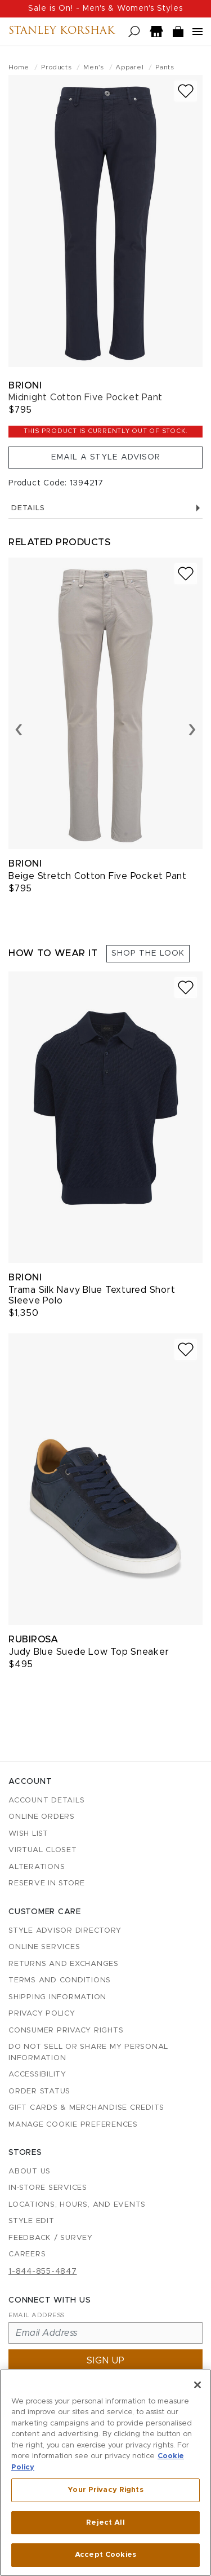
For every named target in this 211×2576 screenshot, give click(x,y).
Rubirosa (33, 1639)
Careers (27, 2254)
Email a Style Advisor (105, 457)
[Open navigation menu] (197, 32)
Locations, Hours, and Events (77, 2204)
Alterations (36, 1867)
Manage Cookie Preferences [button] (73, 2124)
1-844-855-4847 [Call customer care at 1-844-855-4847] (42, 2271)
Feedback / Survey (50, 2238)
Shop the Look (148, 953)
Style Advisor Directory (64, 1930)
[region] (105, 2472)
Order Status (39, 2091)
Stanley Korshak (61, 31)
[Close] (197, 2384)
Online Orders (41, 1817)
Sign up (106, 2360)
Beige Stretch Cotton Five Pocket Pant (97, 876)
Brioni (25, 385)
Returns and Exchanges (63, 1964)
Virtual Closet (42, 1850)
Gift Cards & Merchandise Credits (86, 2107)
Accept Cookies (105, 2555)
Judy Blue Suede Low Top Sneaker (88, 1651)
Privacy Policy (41, 2013)
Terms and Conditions (59, 1980)
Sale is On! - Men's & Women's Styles (105, 8)
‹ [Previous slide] (19, 728)
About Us (29, 2171)
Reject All (105, 2522)
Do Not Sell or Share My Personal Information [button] (88, 2052)
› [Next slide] (192, 728)
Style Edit (31, 2221)
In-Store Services (47, 2187)
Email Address (36, 2315)
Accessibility (37, 2074)
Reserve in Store (46, 1883)
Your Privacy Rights (105, 2490)
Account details (46, 1800)
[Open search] (134, 32)
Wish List (28, 1833)
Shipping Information (57, 1997)
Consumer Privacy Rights (65, 2030)
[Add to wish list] (185, 91)
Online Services (44, 1947)
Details (105, 508)
